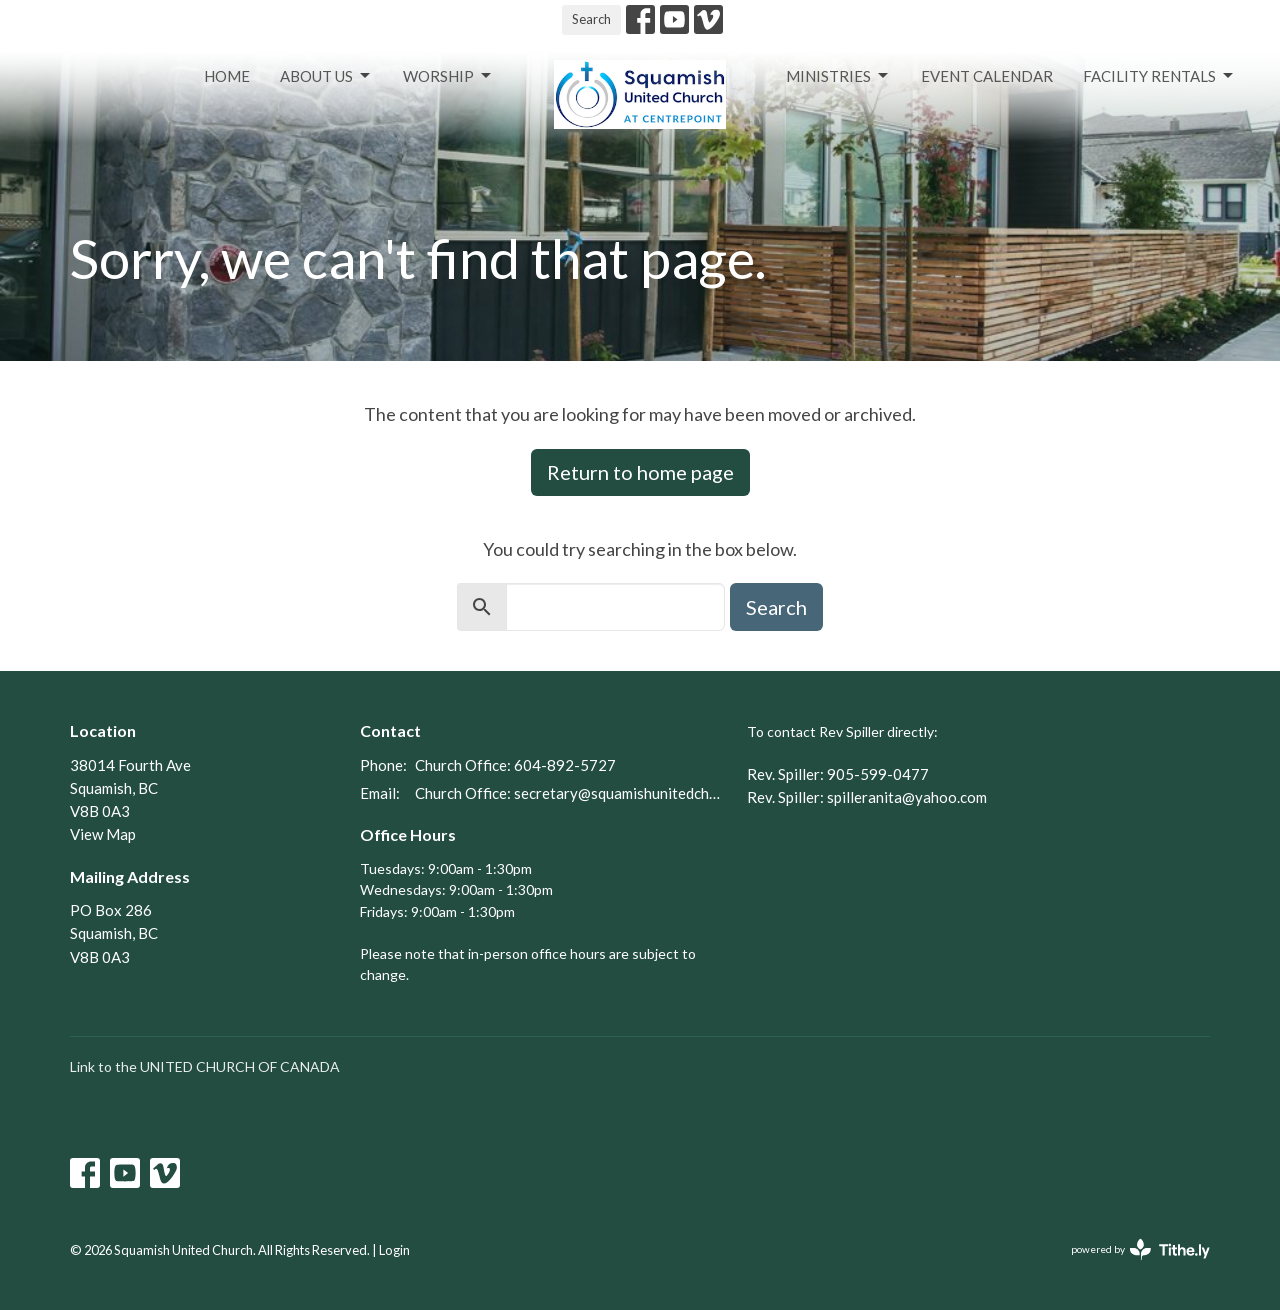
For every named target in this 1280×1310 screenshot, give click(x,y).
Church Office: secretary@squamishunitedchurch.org (571, 793)
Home (227, 76)
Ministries (838, 76)
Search (591, 19)
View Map (103, 834)
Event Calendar (987, 76)
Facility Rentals (1159, 76)
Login (394, 1250)
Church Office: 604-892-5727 (515, 765)
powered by (1140, 1249)
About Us (326, 76)
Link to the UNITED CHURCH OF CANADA (205, 1066)
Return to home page (640, 472)
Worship (448, 76)
